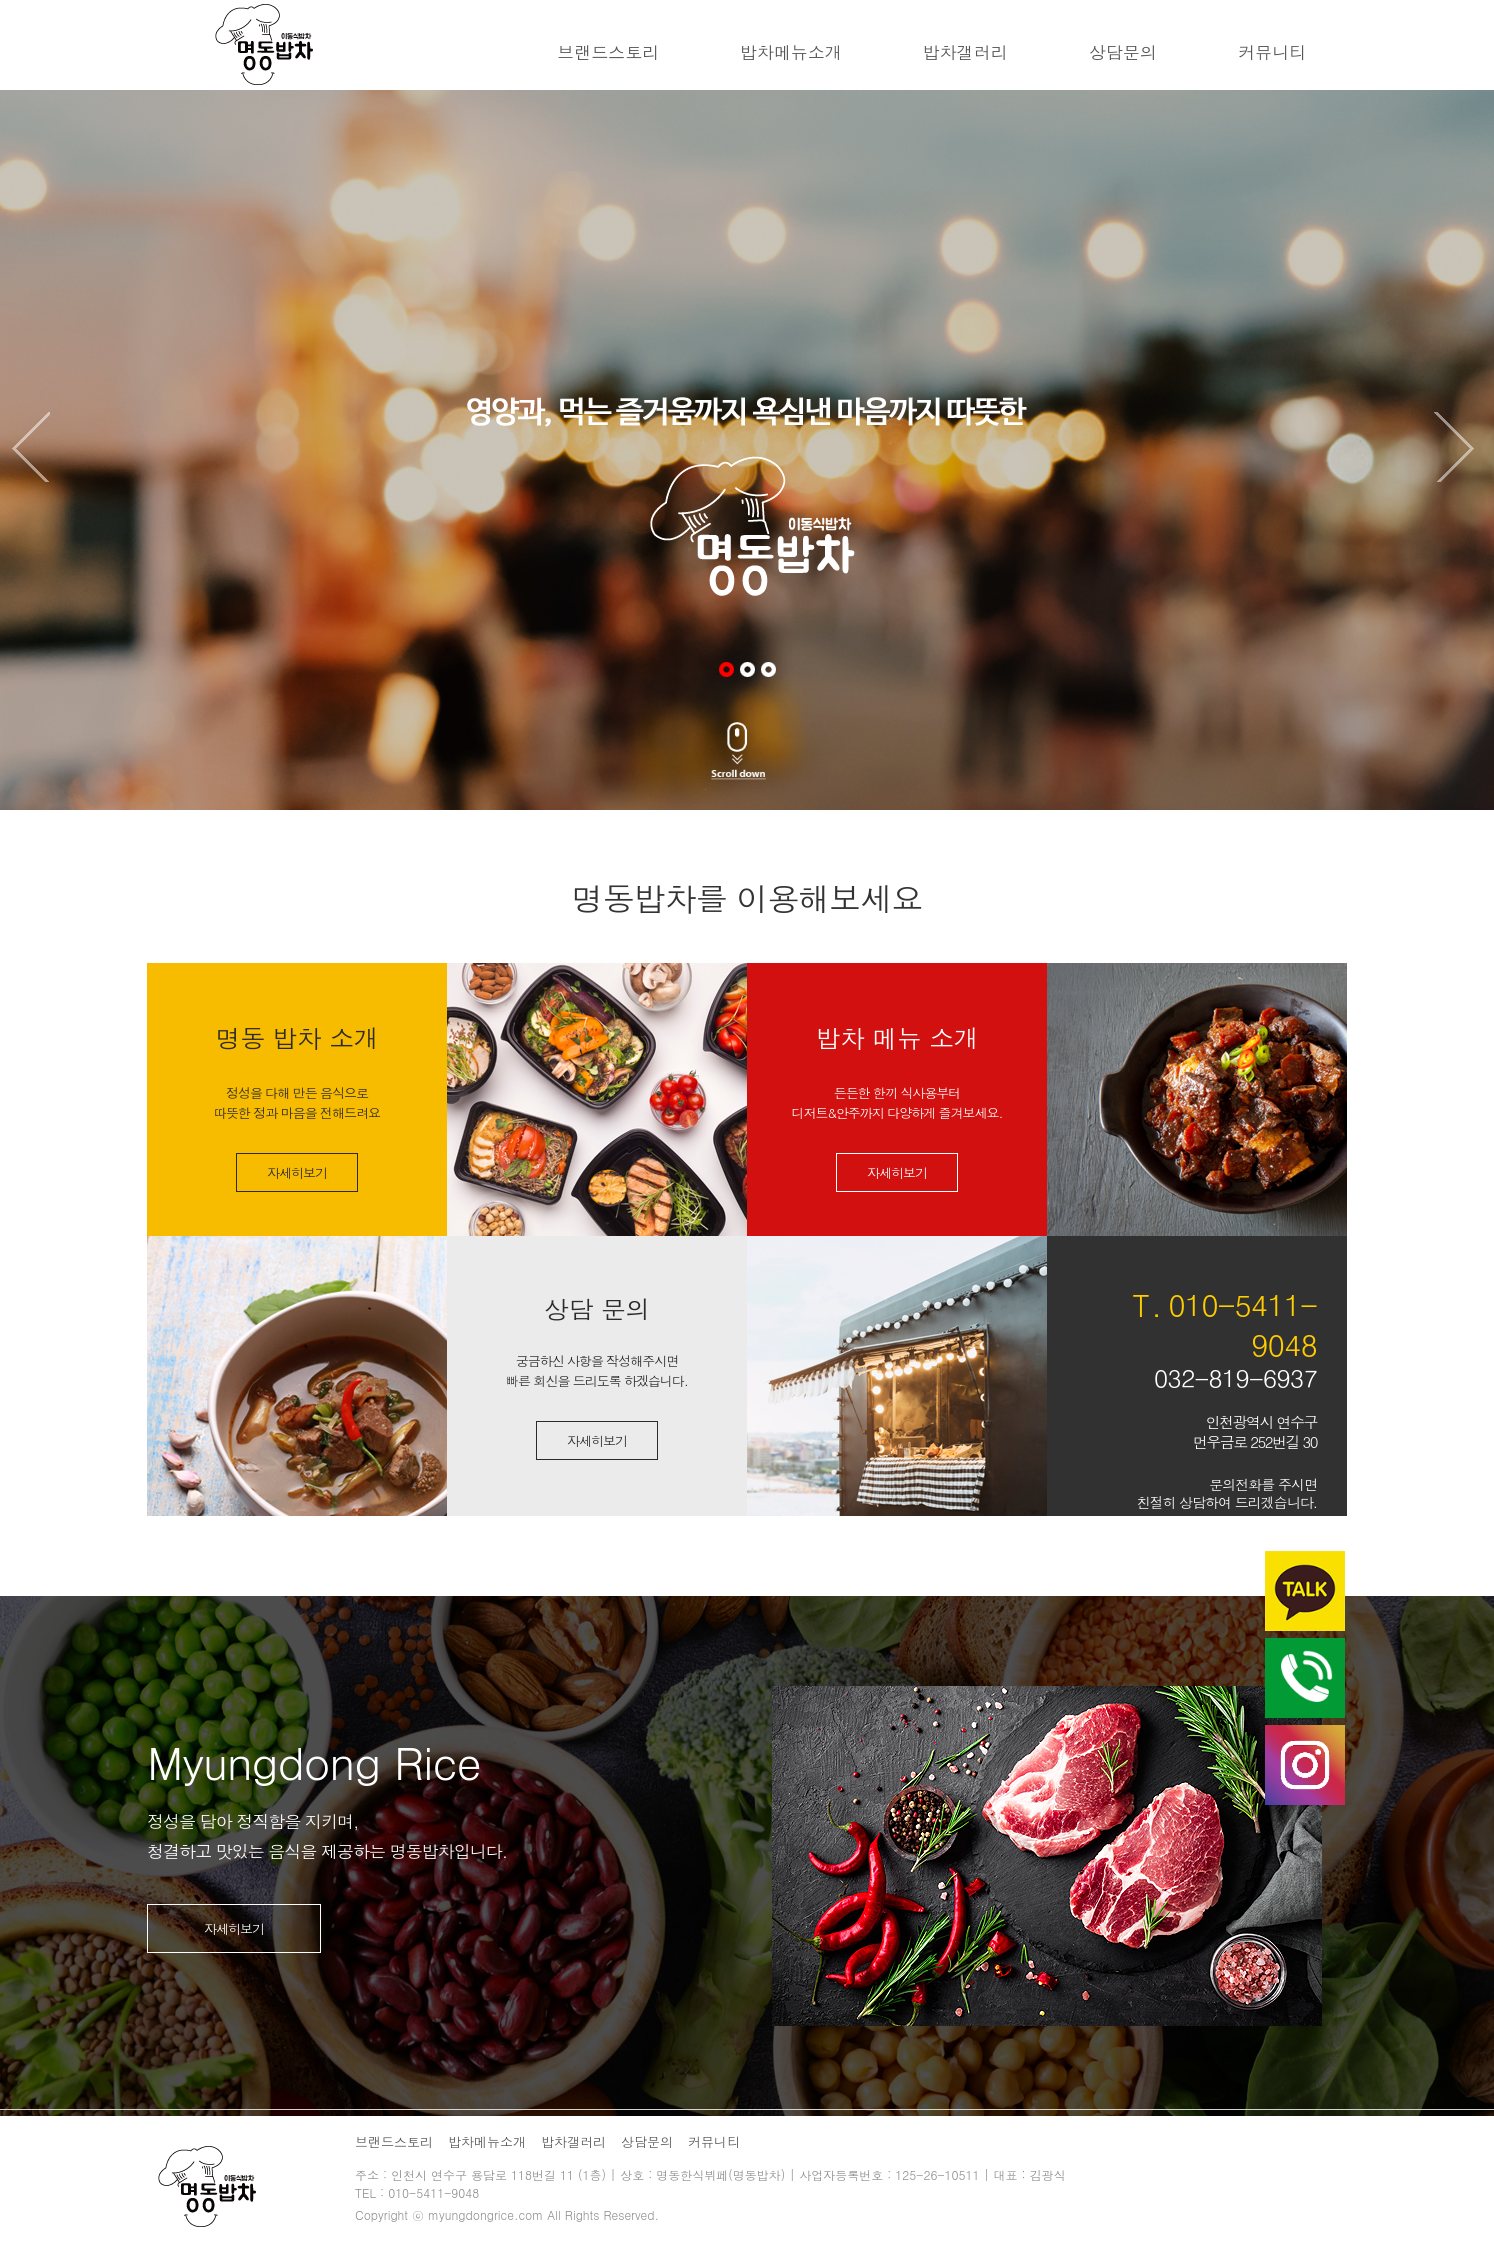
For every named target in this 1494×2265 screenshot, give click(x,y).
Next (1459, 447)
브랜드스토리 (608, 52)
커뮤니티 (1272, 52)
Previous (35, 447)
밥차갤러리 (965, 52)
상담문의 (1123, 52)
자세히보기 (297, 1172)
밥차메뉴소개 (791, 52)
